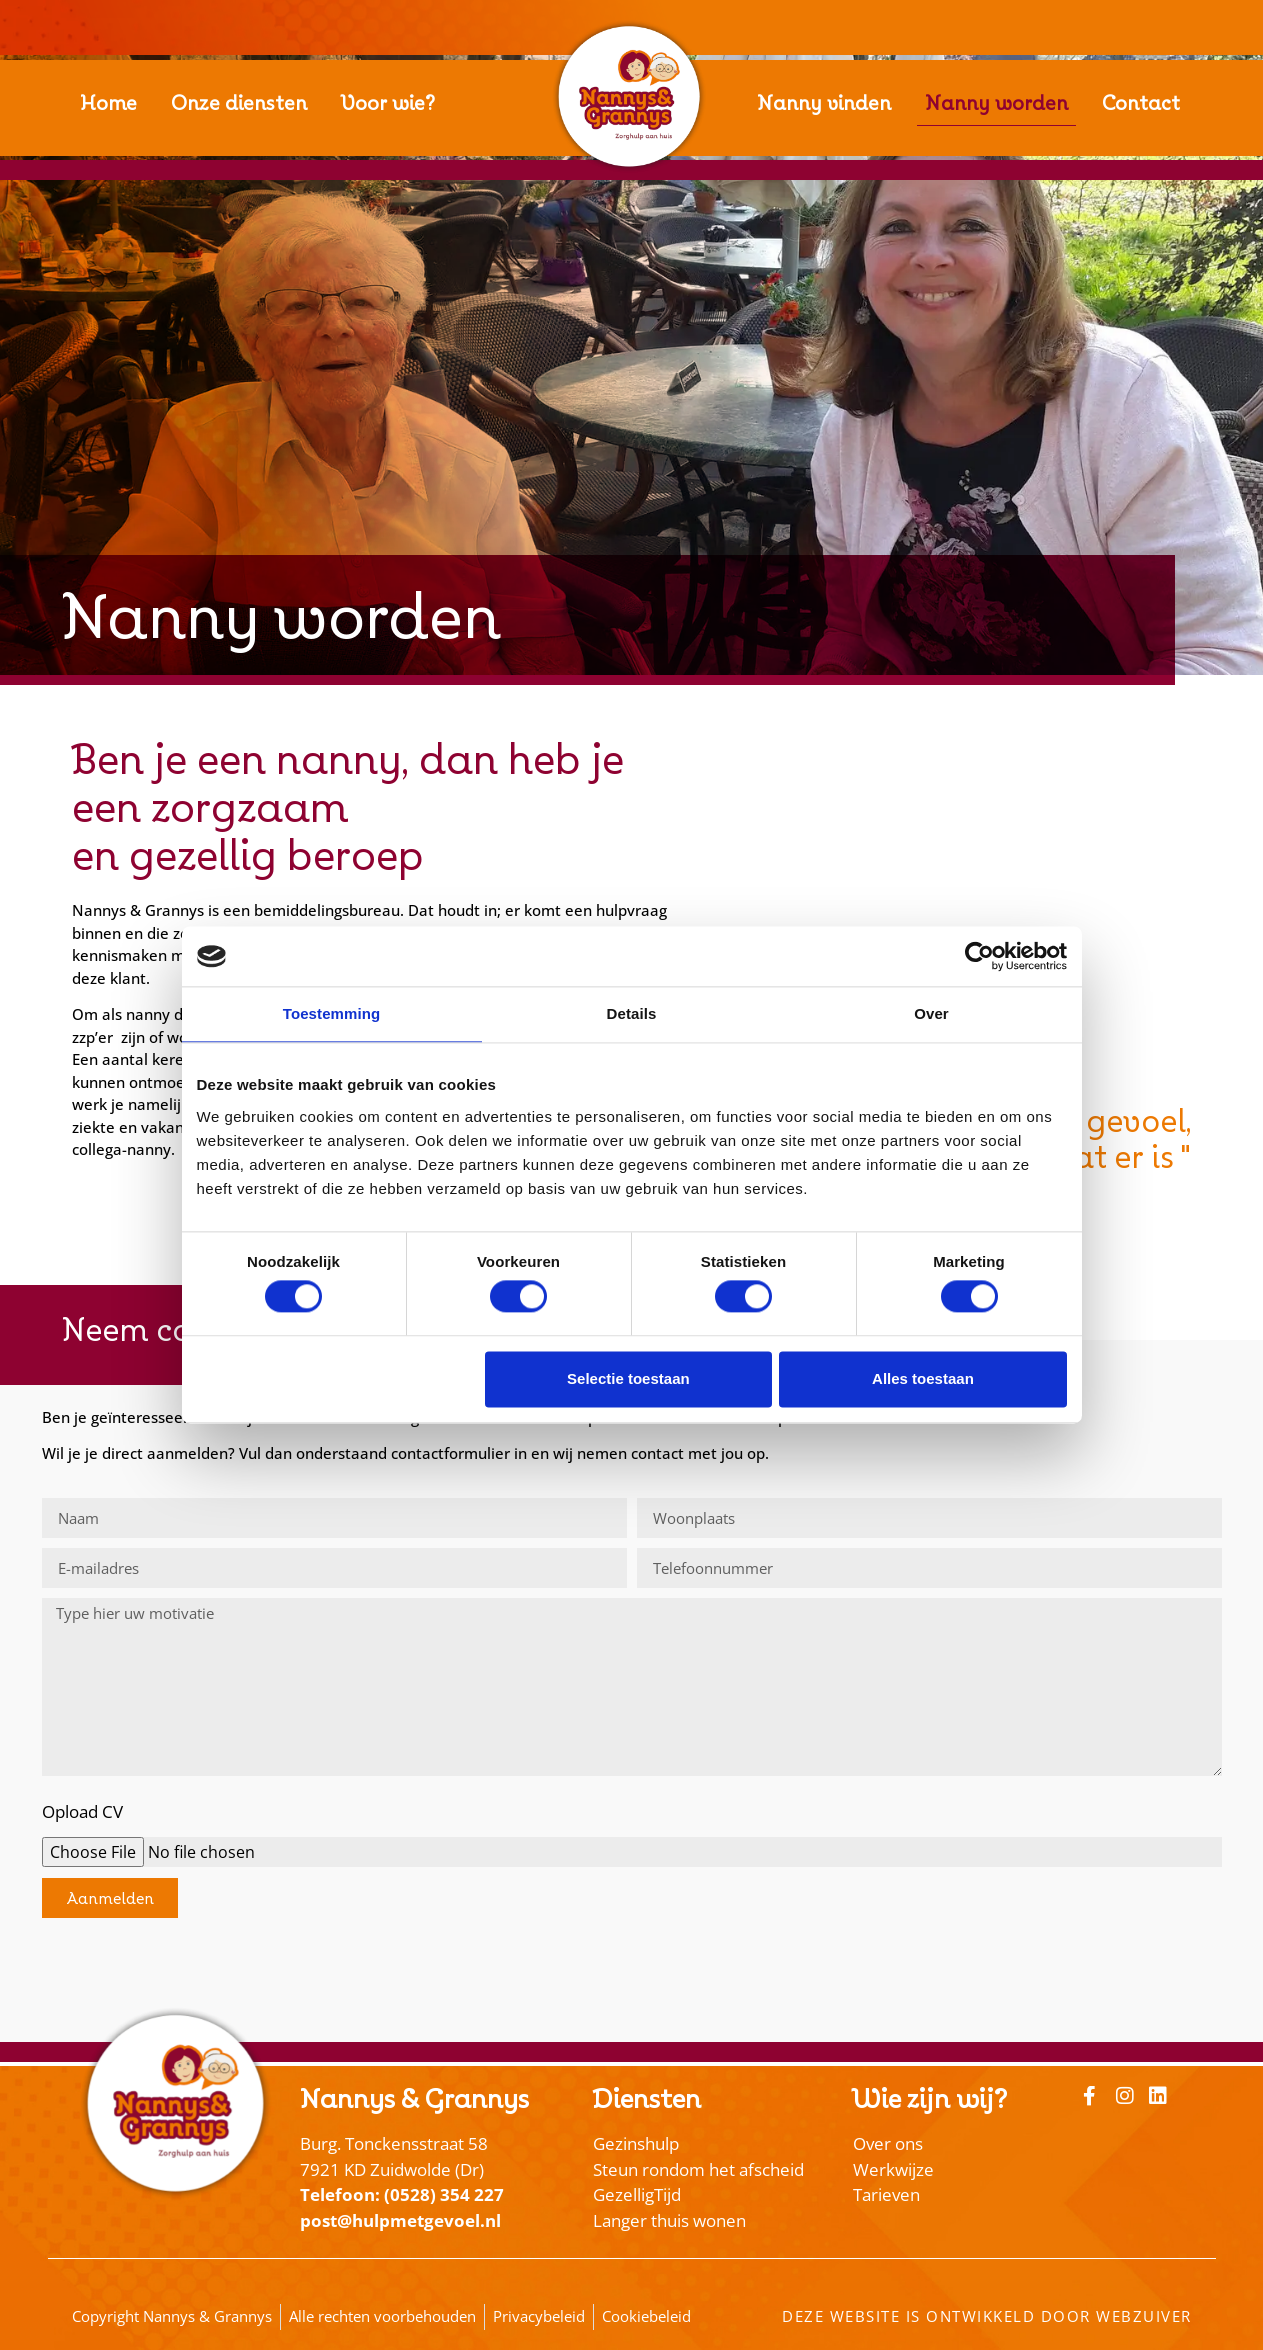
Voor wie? (388, 103)
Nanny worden (996, 103)
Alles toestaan (923, 1378)
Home (108, 103)
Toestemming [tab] (332, 1013)
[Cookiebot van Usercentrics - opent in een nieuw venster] (979, 956)
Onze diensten (239, 103)
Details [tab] (632, 1013)
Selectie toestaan (628, 1378)
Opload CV (82, 1811)
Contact (1141, 103)
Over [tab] (931, 1013)
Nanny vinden (824, 103)
